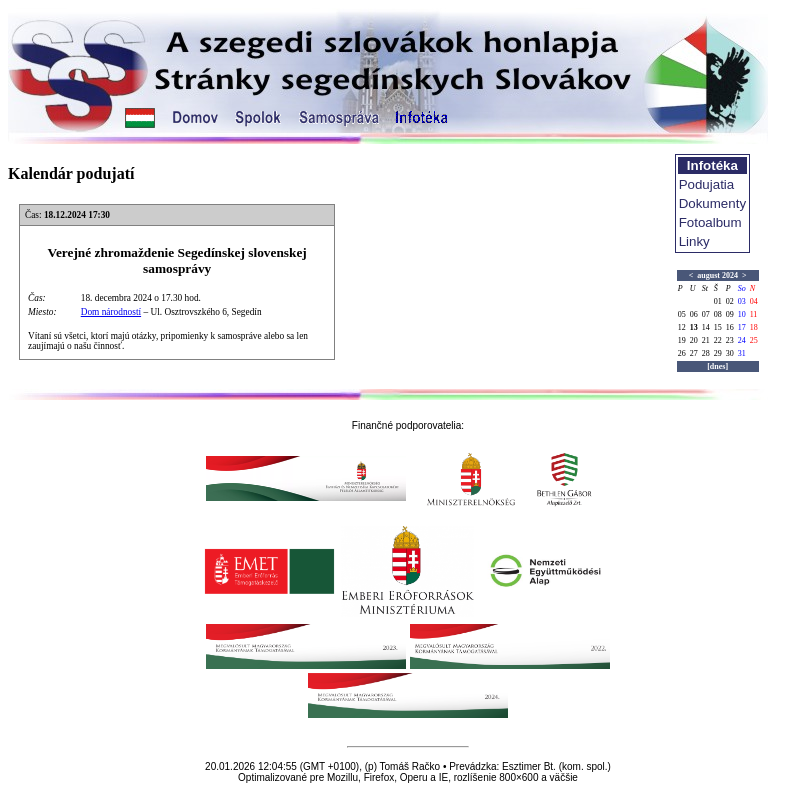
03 (742, 301)
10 (742, 314)
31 (742, 353)
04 (754, 301)
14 (706, 327)
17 (742, 327)
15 (718, 327)
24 (742, 340)
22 (718, 340)
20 (694, 340)
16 (730, 327)
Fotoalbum (710, 222)
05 (682, 314)
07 (706, 314)
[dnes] (717, 366)
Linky (694, 241)
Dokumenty (712, 203)
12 (682, 327)
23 (730, 340)
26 (682, 353)
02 (730, 301)
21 (706, 340)
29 (718, 353)
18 (754, 327)
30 (730, 353)
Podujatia (707, 184)
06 (694, 314)
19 (682, 340)
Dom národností (111, 312)
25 (754, 340)
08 (718, 314)
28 (706, 353)
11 (754, 314)
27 (694, 353)
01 (718, 301)
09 (730, 314)
